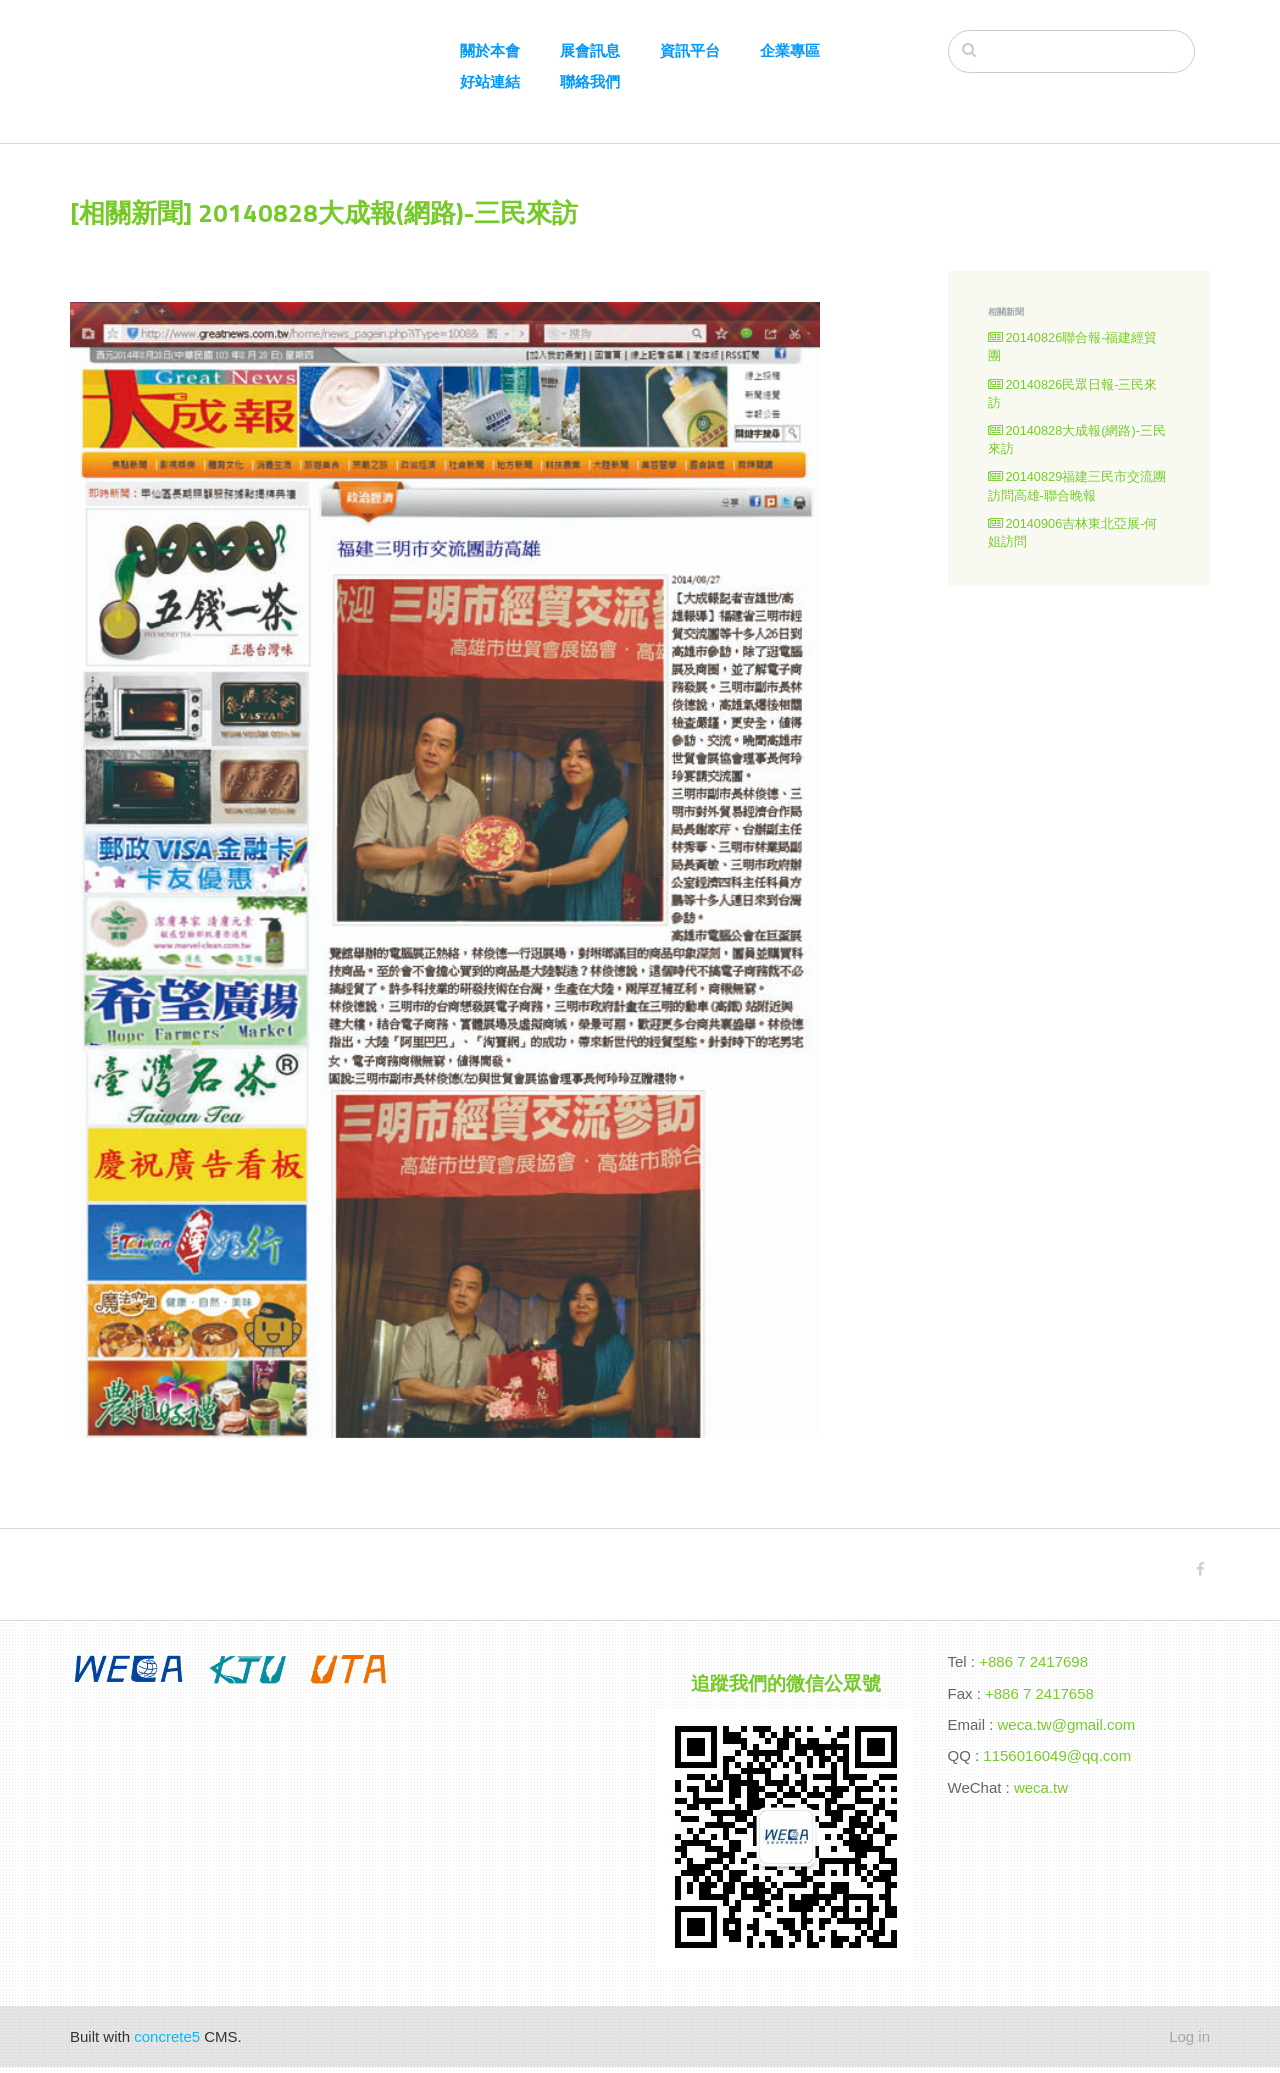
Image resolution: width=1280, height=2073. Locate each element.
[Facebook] (1200, 1574)
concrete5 (167, 2042)
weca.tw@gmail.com (1067, 1730)
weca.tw (1041, 1793)
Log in (1189, 2042)
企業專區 (790, 50)
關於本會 (490, 50)
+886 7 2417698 (1033, 1667)
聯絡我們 (590, 81)
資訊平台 (690, 50)
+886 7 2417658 (1039, 1698)
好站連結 (490, 81)
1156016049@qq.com (1057, 1761)
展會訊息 (590, 50)
